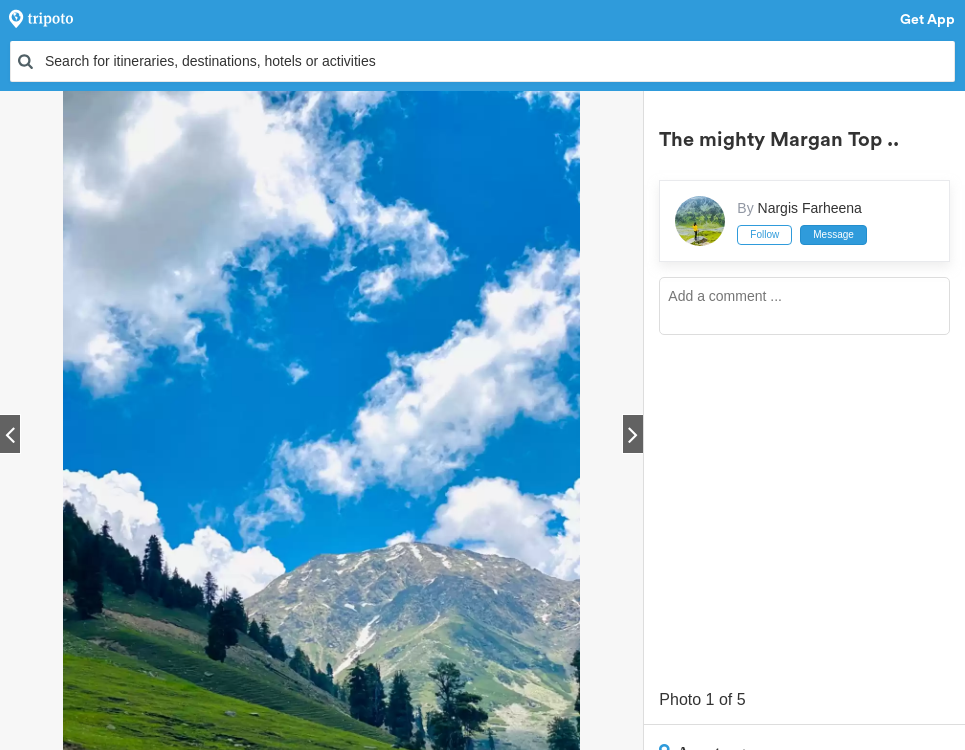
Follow (764, 234)
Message (833, 234)
